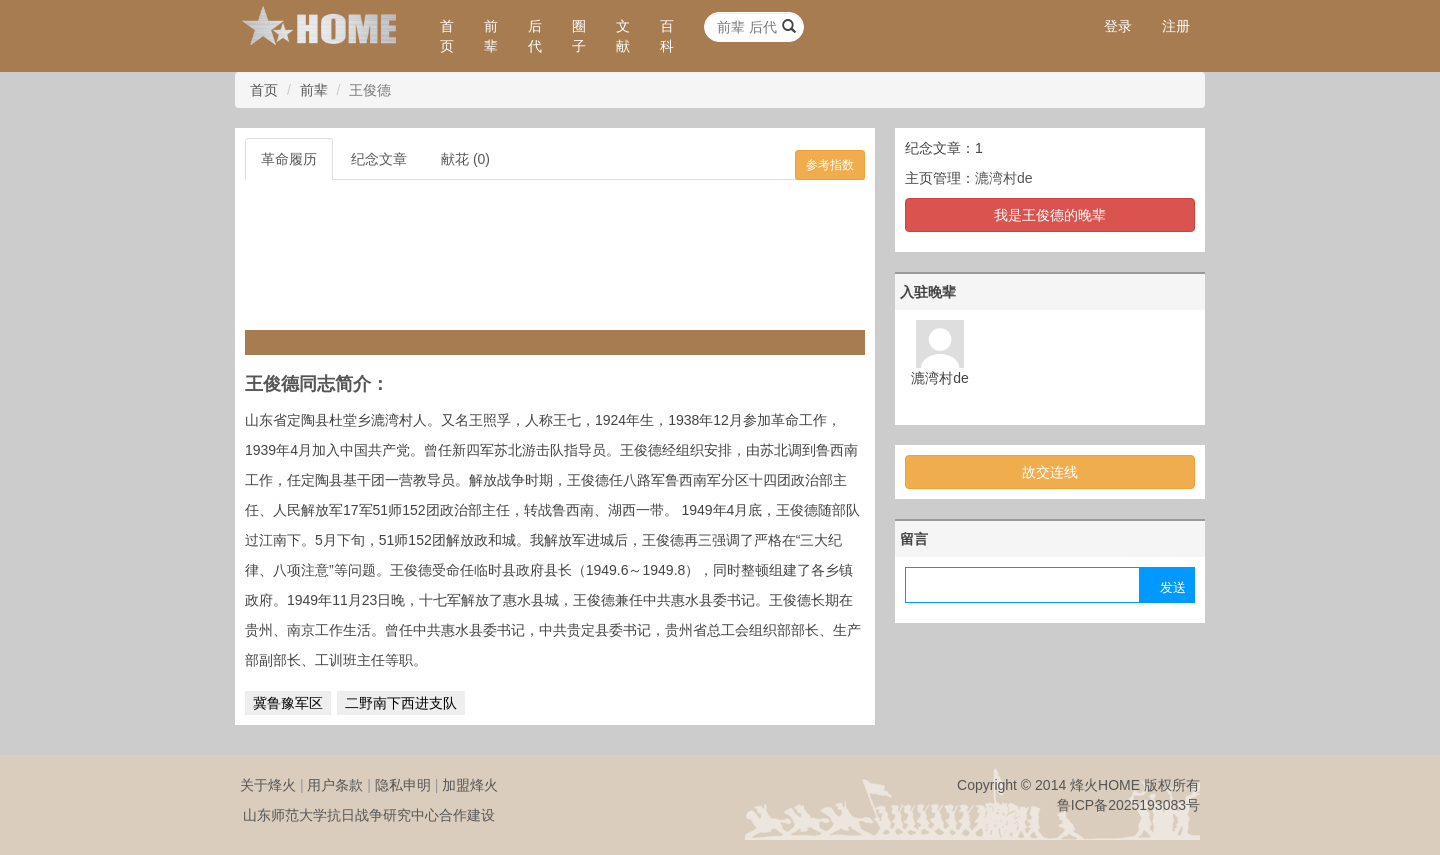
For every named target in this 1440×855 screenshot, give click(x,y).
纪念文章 (379, 159)
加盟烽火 (470, 785)
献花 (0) (465, 159)
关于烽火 (268, 785)
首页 (447, 36)
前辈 (491, 36)
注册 (1176, 26)
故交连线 (1050, 472)
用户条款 (335, 785)
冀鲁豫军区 (288, 703)
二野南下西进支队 (401, 703)
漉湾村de (1004, 178)
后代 (535, 36)
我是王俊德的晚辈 (1050, 215)
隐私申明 (403, 785)
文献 (623, 36)
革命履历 (289, 159)
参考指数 (830, 165)
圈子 (579, 36)
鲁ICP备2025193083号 (1128, 805)
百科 (667, 36)
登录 (1118, 26)
